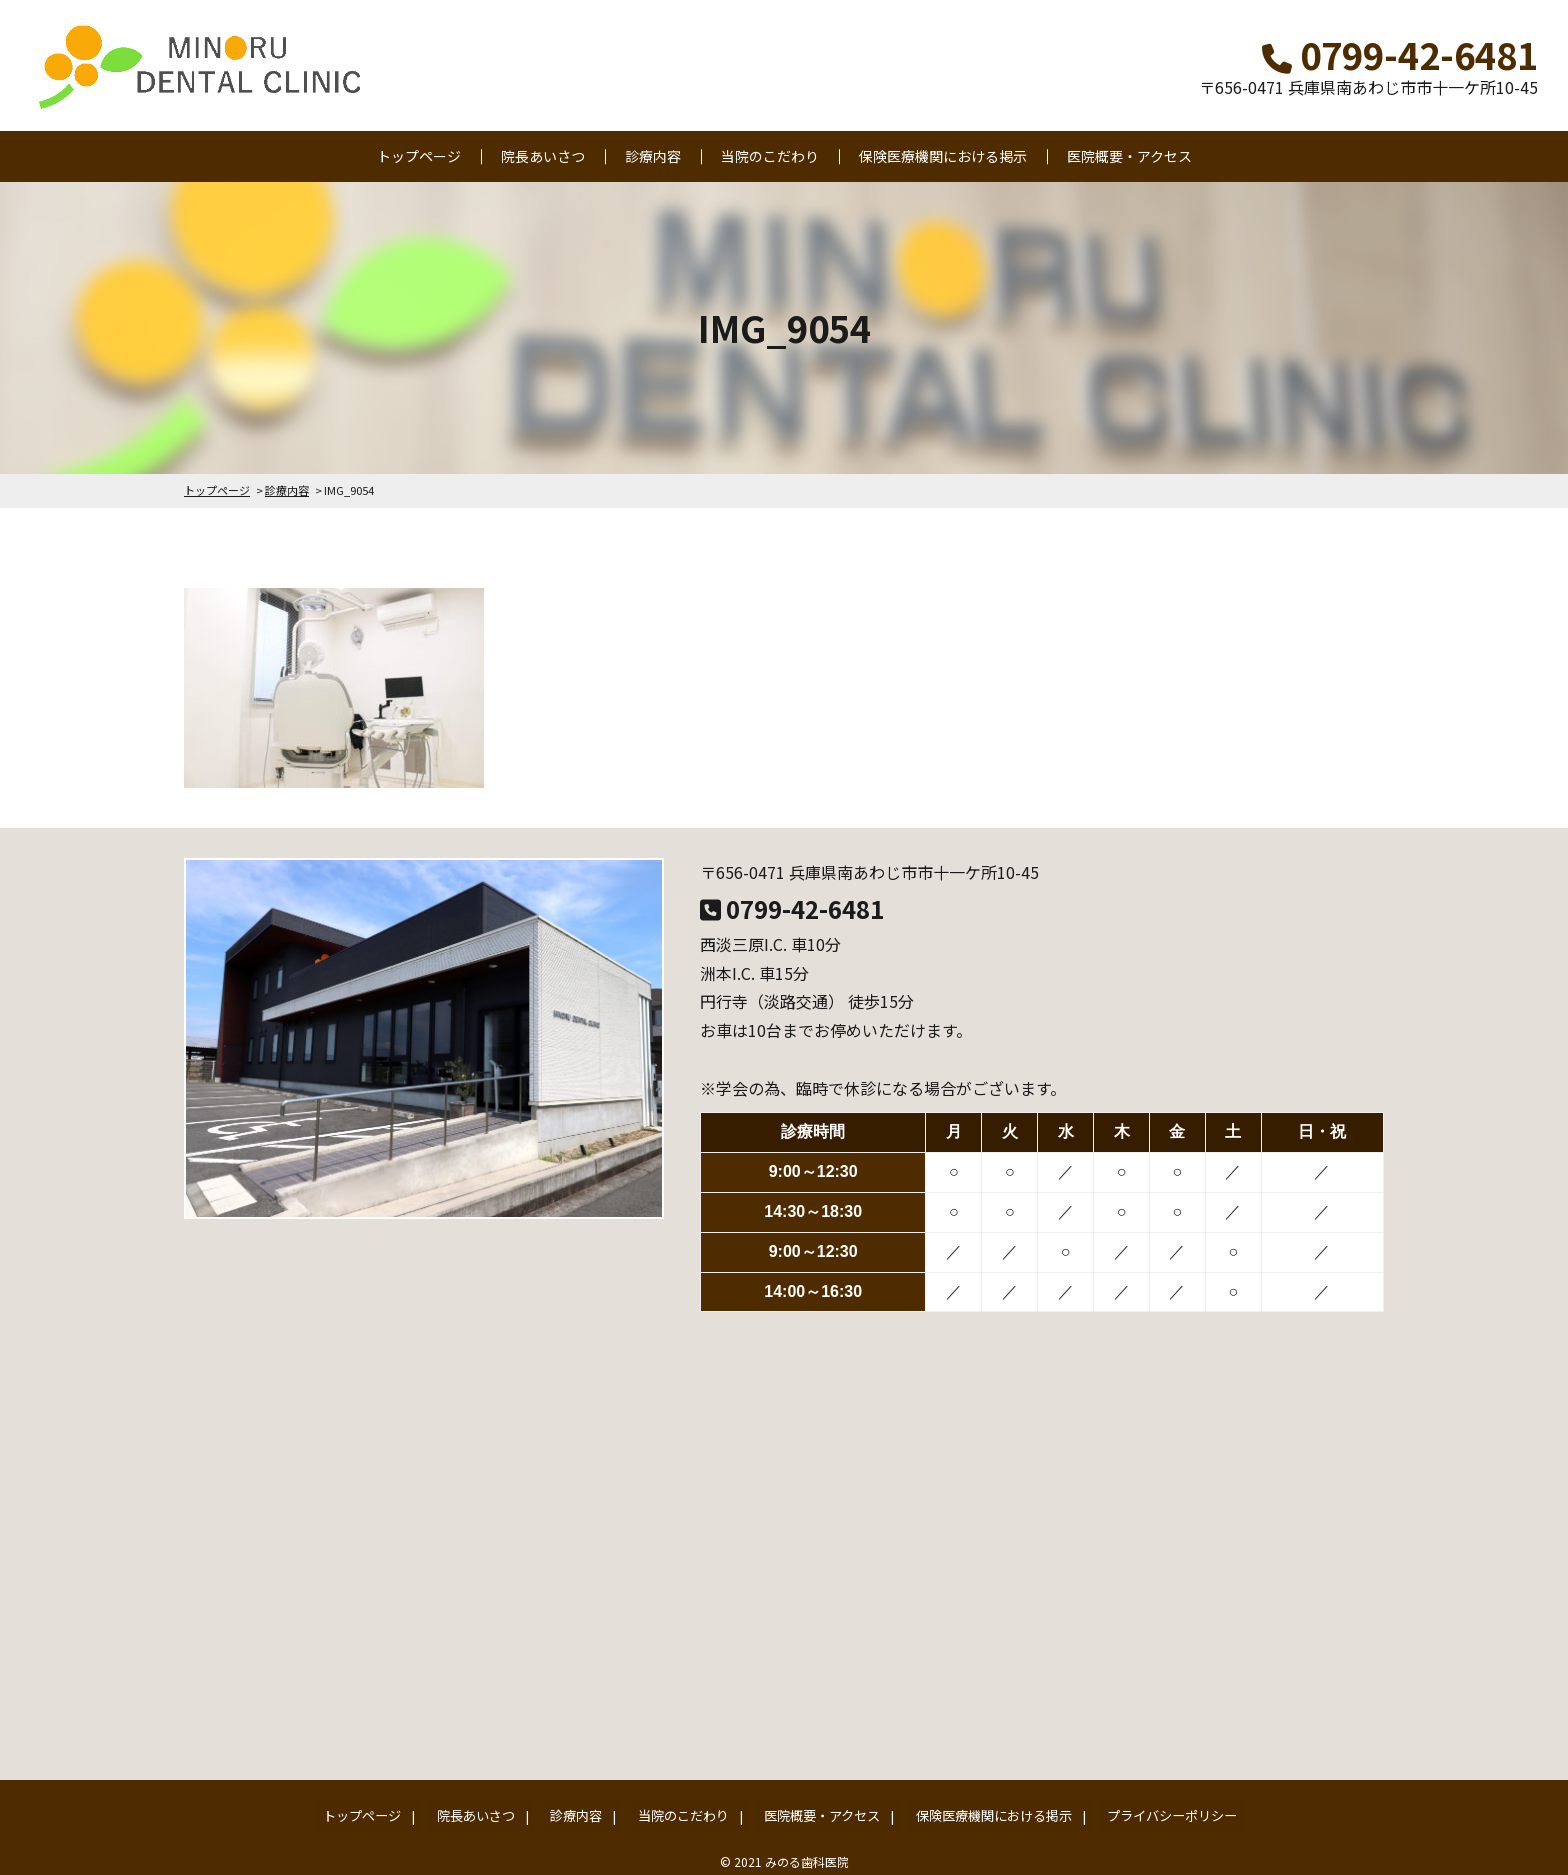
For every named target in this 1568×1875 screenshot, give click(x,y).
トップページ (419, 156)
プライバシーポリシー (1137, 1811)
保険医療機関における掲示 (943, 156)
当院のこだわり (770, 156)
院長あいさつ (543, 156)
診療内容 (653, 156)
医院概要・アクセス (1129, 156)
